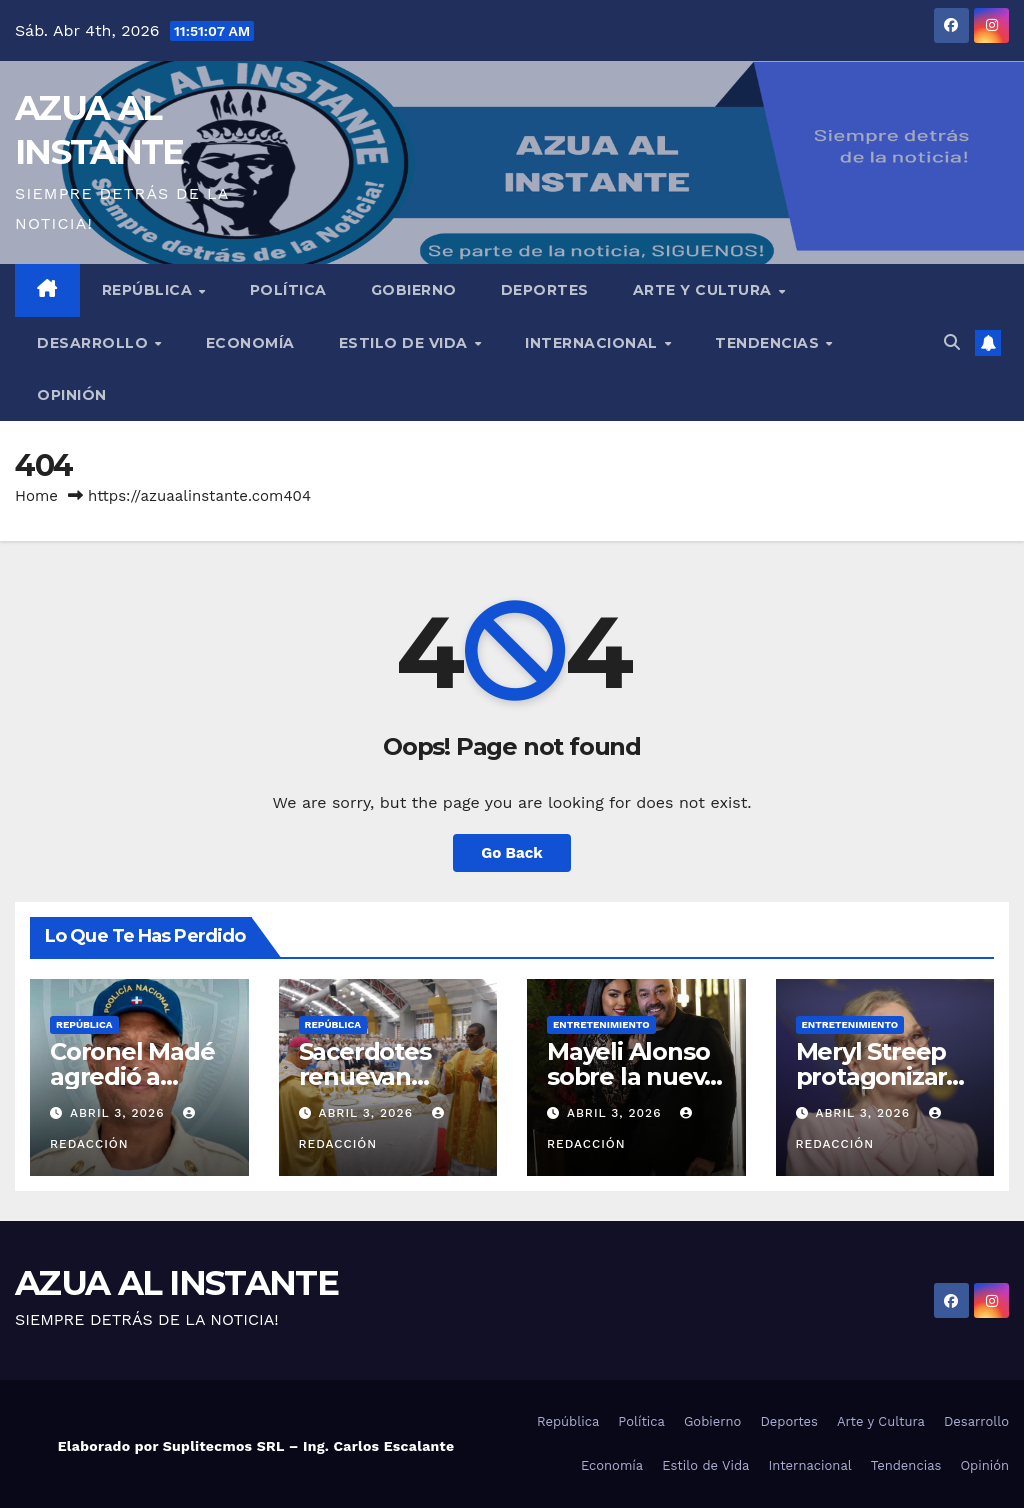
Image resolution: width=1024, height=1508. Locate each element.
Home (36, 496)
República (149, 290)
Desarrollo (95, 343)
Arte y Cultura (705, 290)
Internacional (593, 343)
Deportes (545, 290)
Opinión (72, 395)
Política (288, 290)
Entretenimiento (601, 1024)
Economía (250, 343)
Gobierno (414, 290)
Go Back (512, 853)
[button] (952, 342)
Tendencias (769, 343)
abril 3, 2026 (119, 1113)
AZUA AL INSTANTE (176, 1283)
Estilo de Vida (406, 343)
